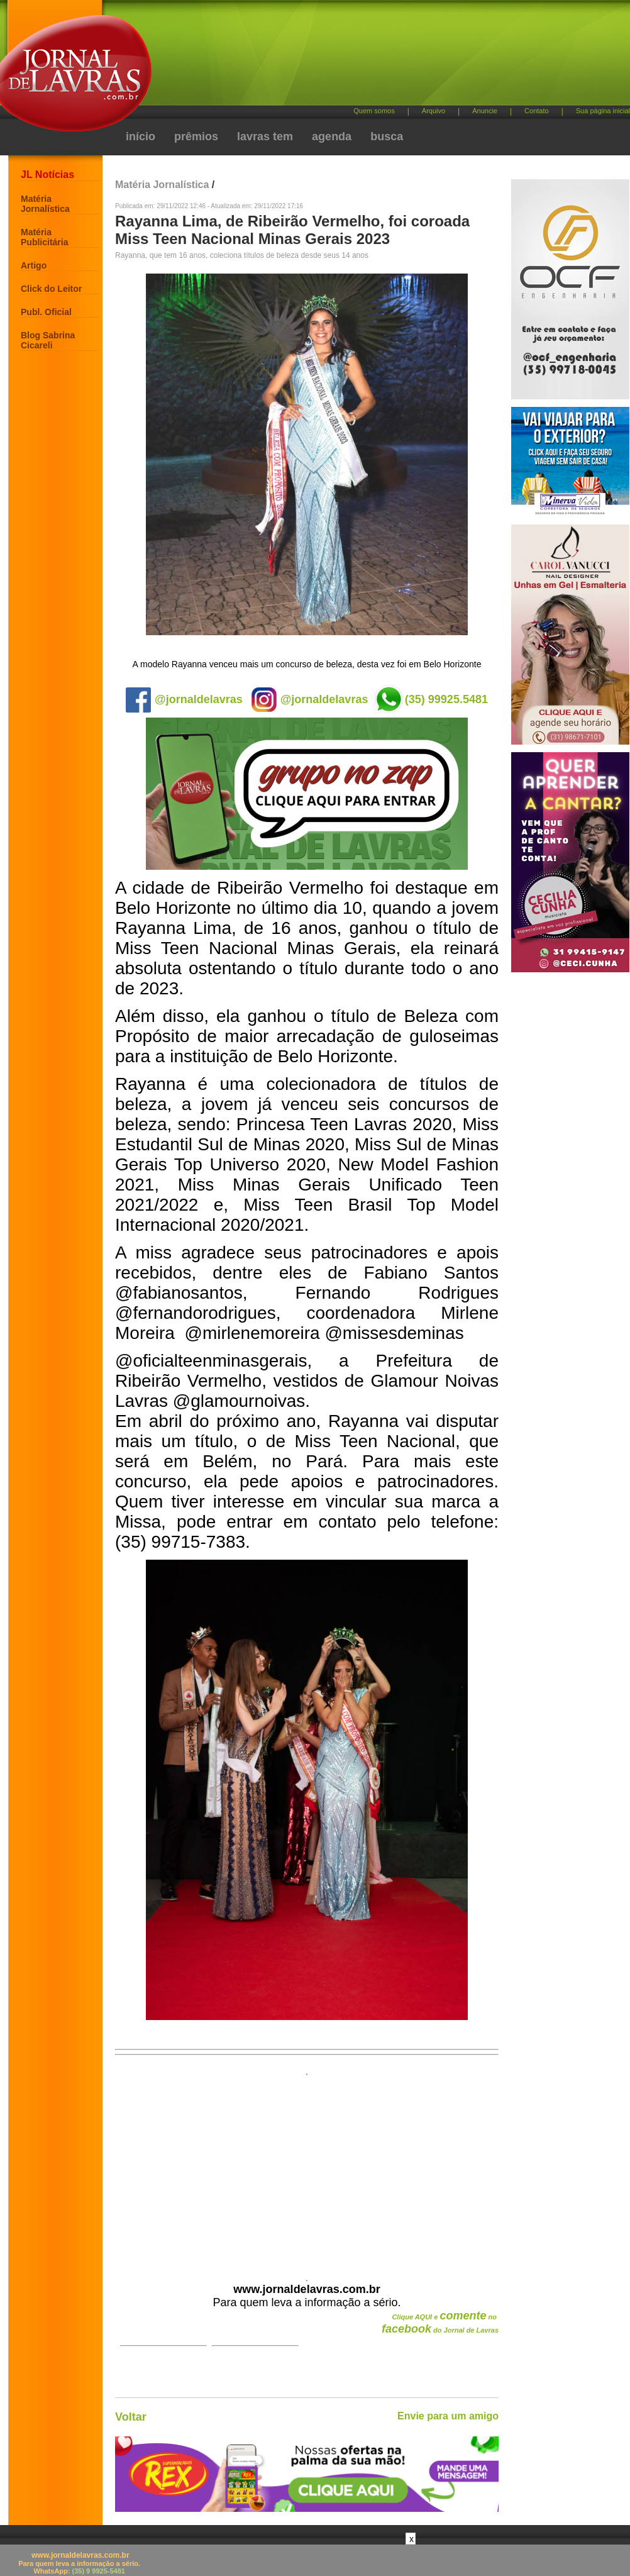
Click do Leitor (51, 289)
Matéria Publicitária (44, 237)
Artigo (34, 265)
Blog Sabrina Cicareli (48, 340)
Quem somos (373, 110)
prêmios (196, 136)
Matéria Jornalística (45, 204)
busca (386, 136)
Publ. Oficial (46, 312)
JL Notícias (47, 174)
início (140, 136)
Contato (536, 110)
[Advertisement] (307, 2171)
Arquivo (433, 110)
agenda (331, 136)
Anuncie (484, 110)
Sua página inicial (603, 110)
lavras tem (265, 136)
